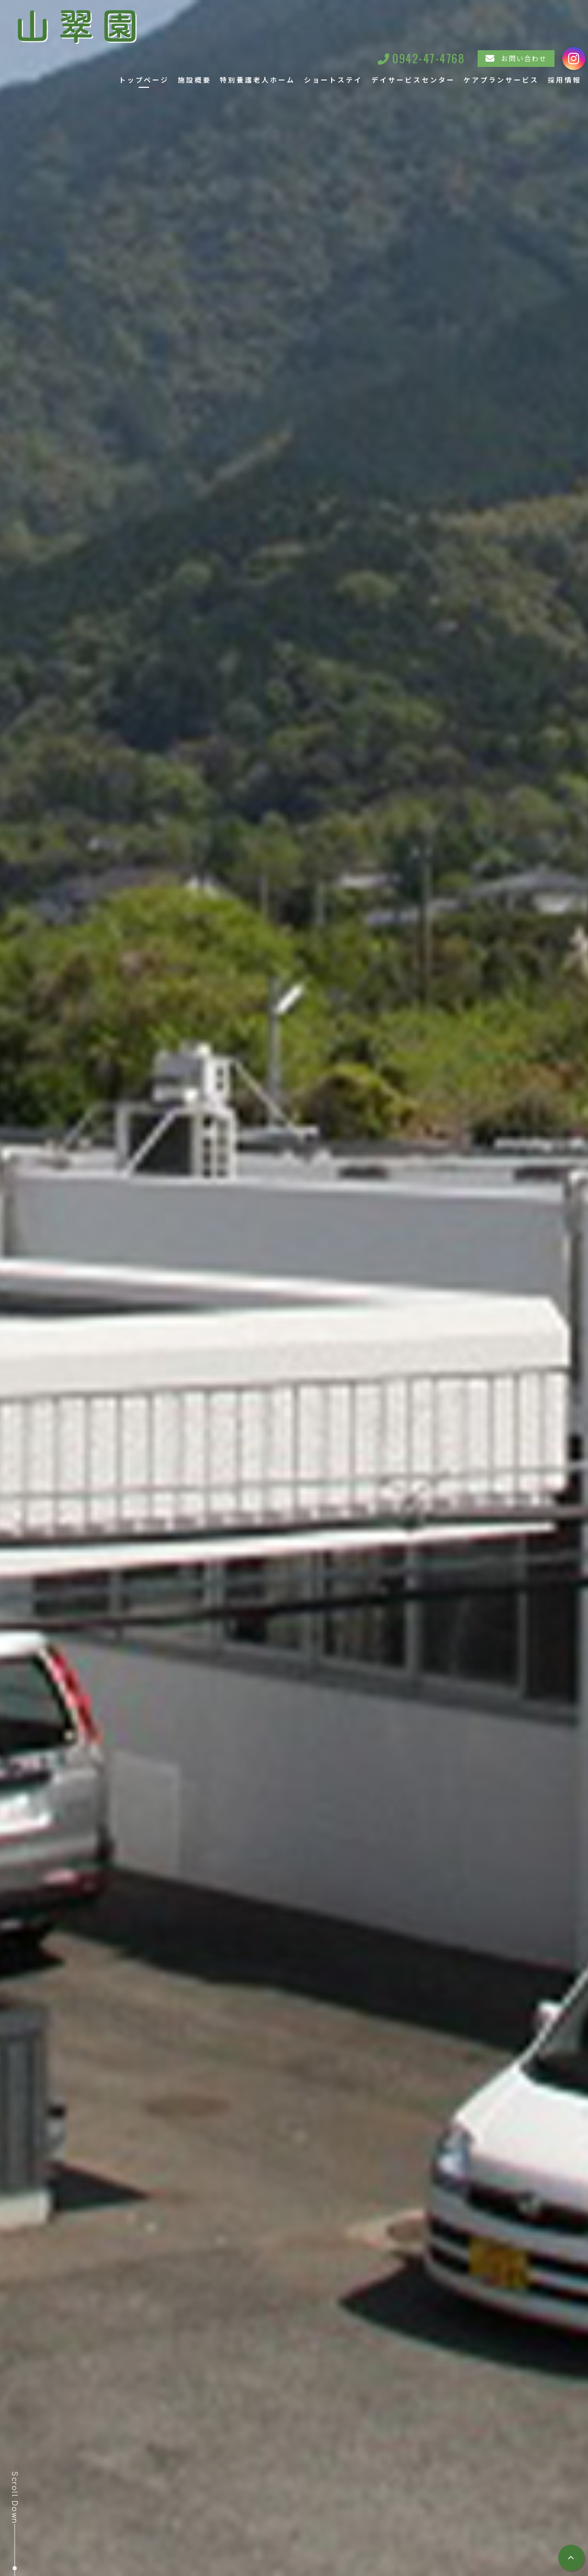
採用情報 (564, 80)
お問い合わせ (524, 58)
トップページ (144, 80)
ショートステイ (333, 80)
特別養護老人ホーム (257, 80)
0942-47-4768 (428, 58)
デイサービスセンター (413, 80)
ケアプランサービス (501, 80)
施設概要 (194, 80)
